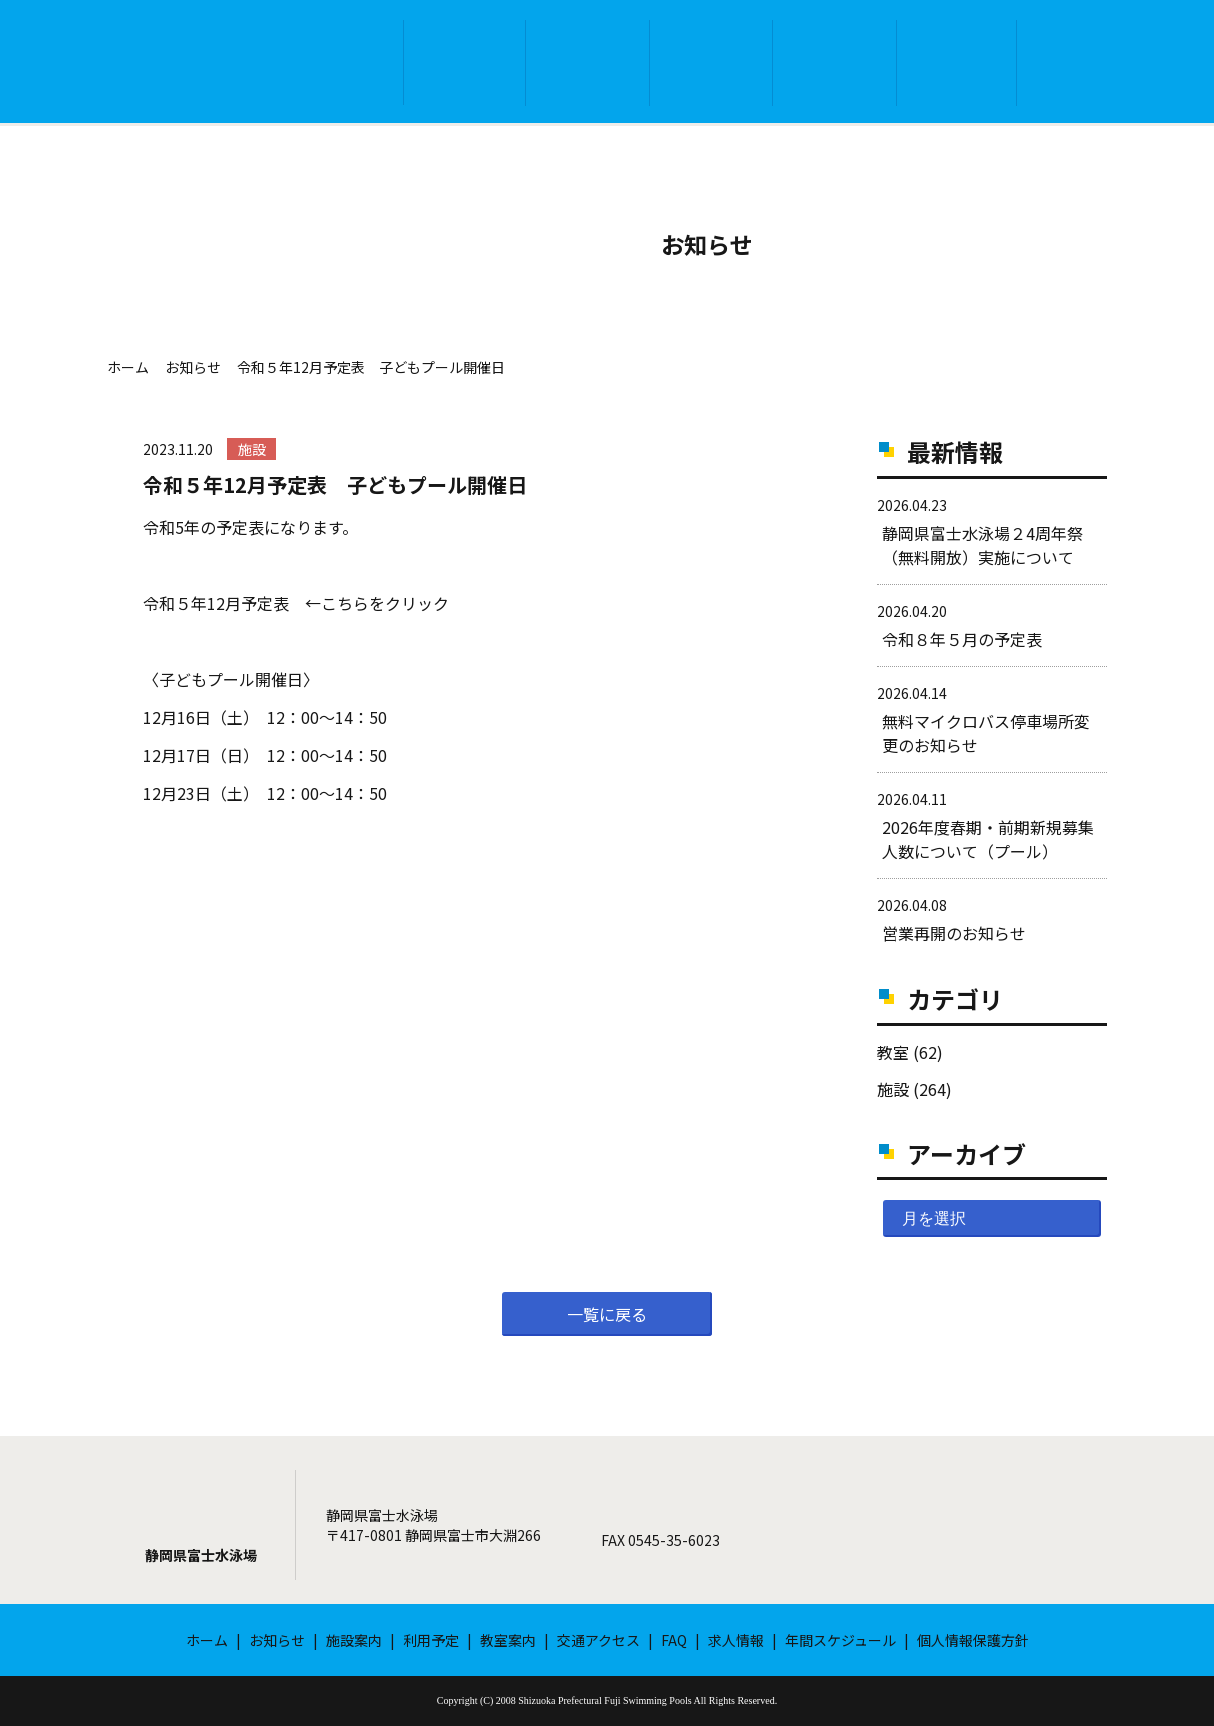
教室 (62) (910, 1052)
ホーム (343, 62)
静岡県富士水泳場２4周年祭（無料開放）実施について (982, 545)
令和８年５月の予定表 (962, 639)
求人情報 (736, 1640)
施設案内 (587, 63)
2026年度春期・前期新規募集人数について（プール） (988, 839)
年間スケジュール (840, 1640)
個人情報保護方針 (973, 1640)
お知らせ (464, 63)
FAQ (1076, 64)
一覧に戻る (607, 1314)
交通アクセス (956, 63)
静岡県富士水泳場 (201, 1555)
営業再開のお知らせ (954, 933)
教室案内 (834, 63)
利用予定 (711, 63)
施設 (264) (914, 1089)
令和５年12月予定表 (216, 603)
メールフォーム (960, 1525)
